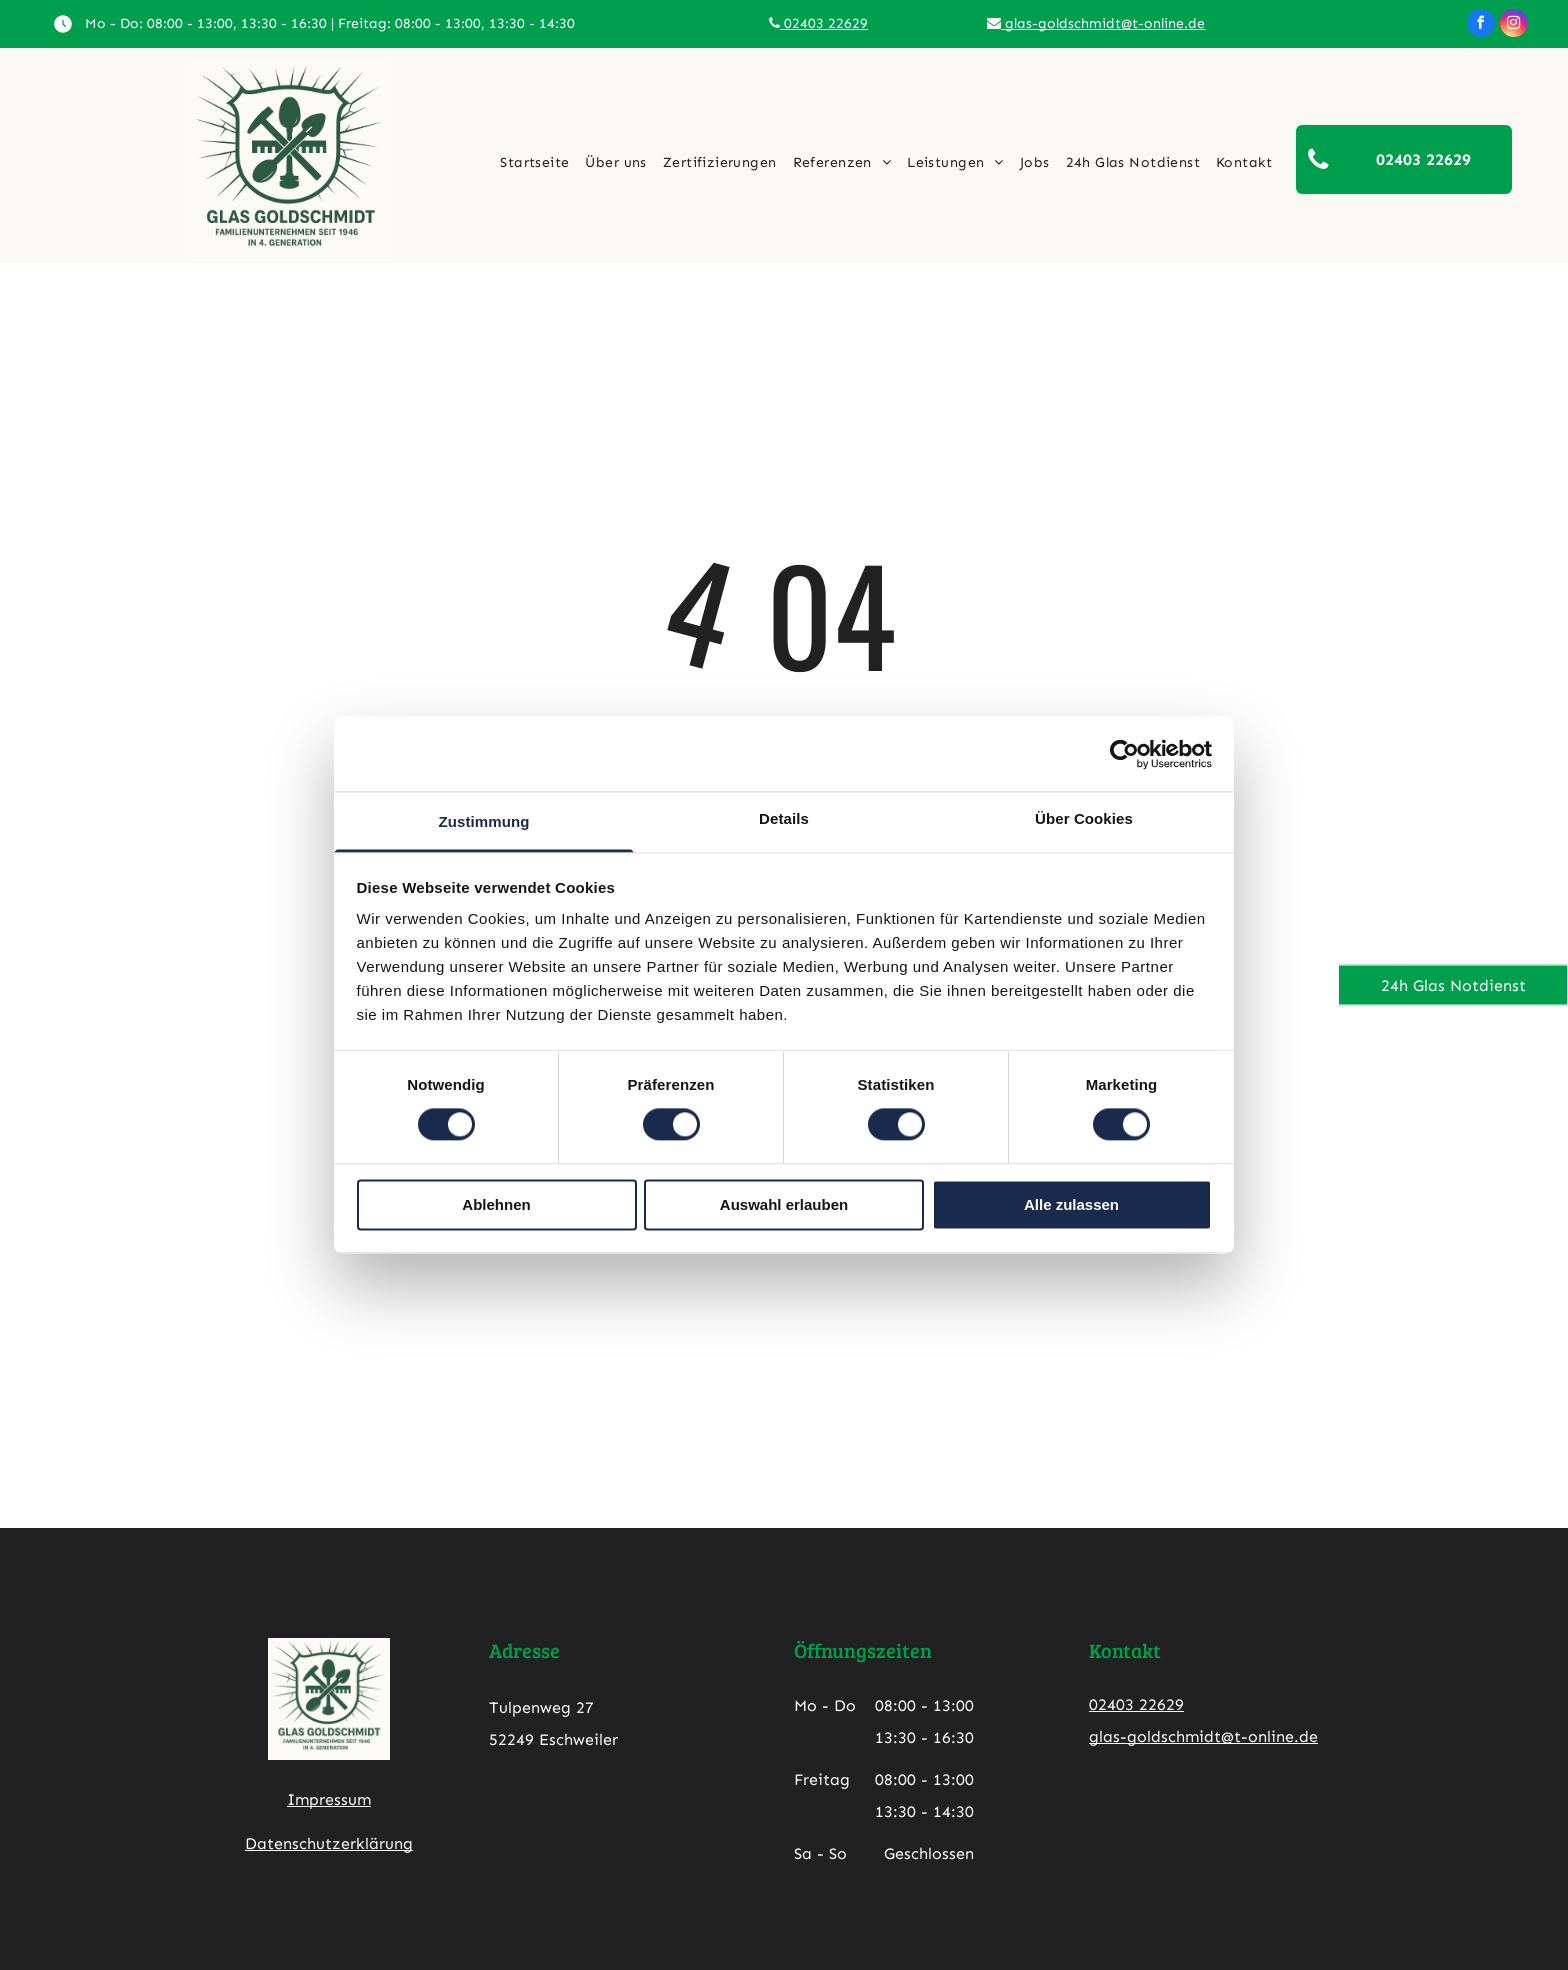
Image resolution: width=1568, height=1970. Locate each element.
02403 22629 (818, 23)
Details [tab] (784, 818)
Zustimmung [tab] (484, 821)
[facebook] (1481, 25)
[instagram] (1514, 25)
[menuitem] (534, 163)
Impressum (329, 1799)
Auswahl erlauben (784, 1204)
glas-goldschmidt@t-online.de (1096, 23)
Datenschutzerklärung (329, 1843)
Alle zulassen (1071, 1204)
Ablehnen (496, 1204)
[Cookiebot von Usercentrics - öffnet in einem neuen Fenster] (1124, 754)
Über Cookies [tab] (1084, 818)
